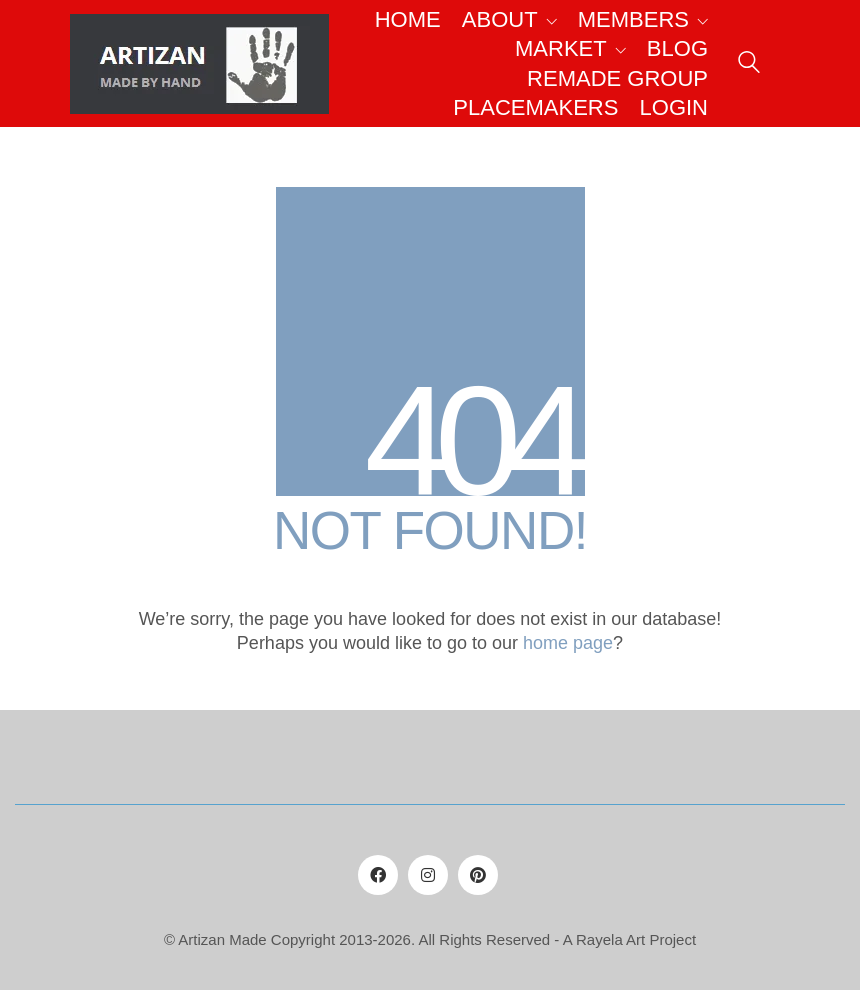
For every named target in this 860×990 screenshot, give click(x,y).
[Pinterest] (478, 875)
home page (568, 643)
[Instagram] (428, 875)
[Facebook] (378, 875)
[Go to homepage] (199, 64)
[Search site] (749, 65)
